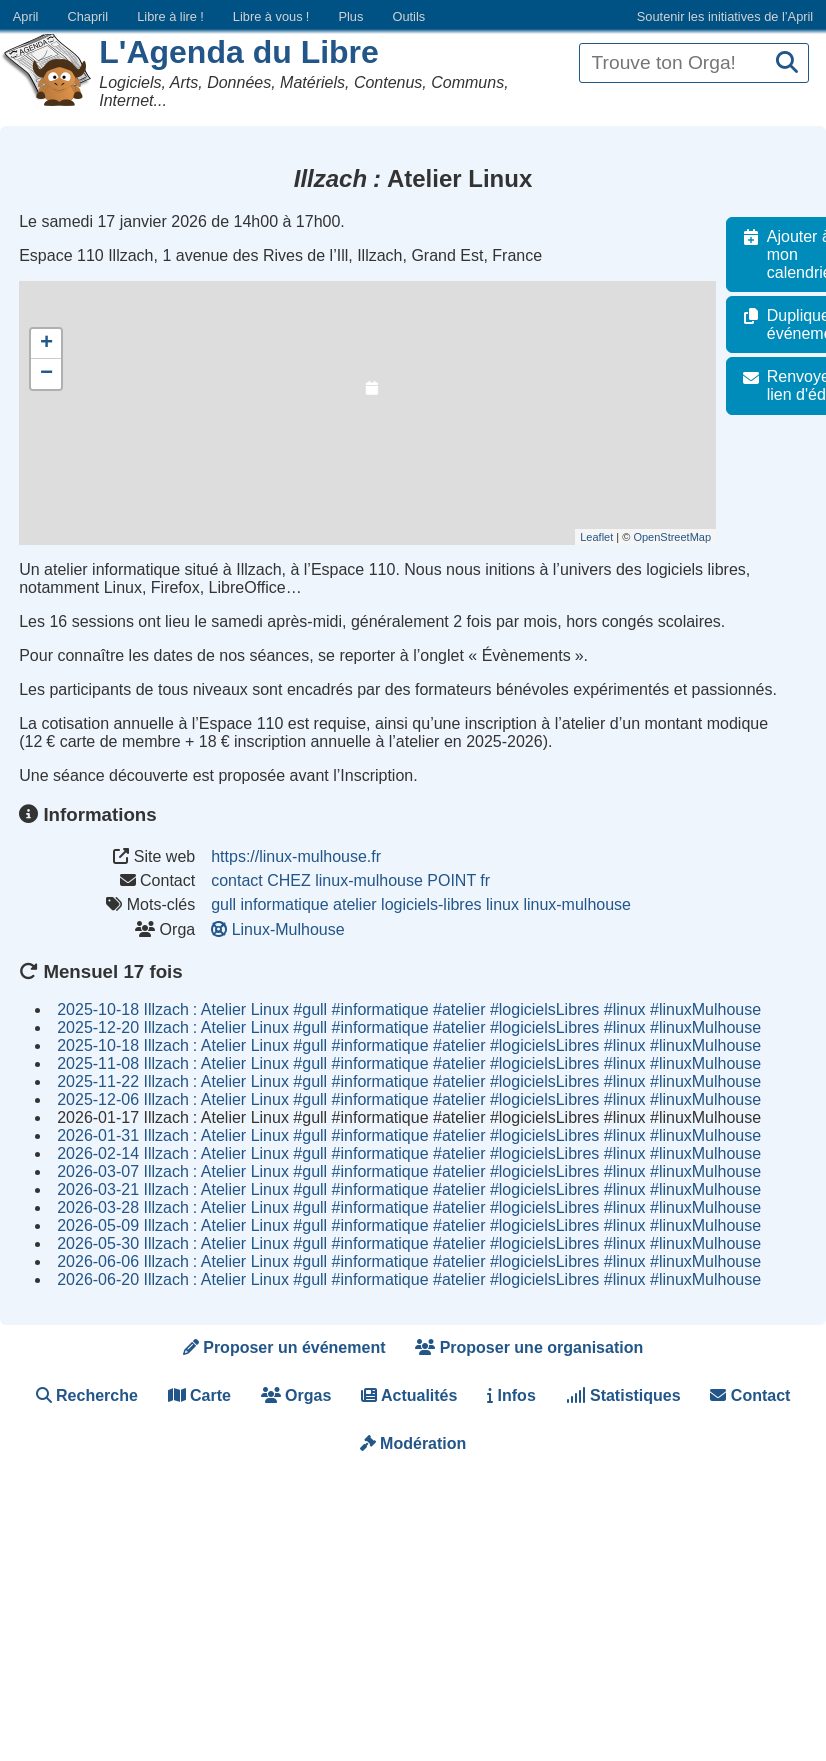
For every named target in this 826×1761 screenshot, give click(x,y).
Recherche (87, 1395)
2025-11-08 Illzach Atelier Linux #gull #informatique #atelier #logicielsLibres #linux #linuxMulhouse (409, 1063)
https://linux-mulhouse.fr (296, 856)
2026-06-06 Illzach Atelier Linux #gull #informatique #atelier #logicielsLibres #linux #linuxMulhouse (409, 1261)
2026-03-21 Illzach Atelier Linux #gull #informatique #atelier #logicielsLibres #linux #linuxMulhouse (409, 1189)
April (26, 16)
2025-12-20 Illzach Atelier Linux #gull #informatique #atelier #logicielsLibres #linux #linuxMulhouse (409, 1027)
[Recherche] (787, 63)
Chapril (88, 16)
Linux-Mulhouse (280, 929)
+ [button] (46, 344)
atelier (355, 904)
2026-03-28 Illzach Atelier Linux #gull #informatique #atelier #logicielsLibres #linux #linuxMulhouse (409, 1207)
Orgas (296, 1395)
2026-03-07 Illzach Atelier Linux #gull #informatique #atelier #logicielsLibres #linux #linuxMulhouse (409, 1171)
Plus (350, 16)
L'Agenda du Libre (239, 52)
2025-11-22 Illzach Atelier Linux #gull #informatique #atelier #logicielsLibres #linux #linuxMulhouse (409, 1081)
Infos (511, 1395)
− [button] (46, 374)
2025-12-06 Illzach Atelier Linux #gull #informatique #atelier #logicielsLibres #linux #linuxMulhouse (409, 1099)
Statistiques (623, 1395)
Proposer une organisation (529, 1347)
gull (223, 904)
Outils (408, 16)
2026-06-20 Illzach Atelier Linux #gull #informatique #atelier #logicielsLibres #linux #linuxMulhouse (409, 1279)
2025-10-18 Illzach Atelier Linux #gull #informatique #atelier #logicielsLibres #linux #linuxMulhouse (409, 1009)
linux (502, 904)
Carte (199, 1395)
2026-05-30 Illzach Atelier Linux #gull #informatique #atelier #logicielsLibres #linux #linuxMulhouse (409, 1243)
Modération (413, 1443)
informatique (285, 904)
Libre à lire (170, 16)
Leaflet (607, 537)
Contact (750, 1395)
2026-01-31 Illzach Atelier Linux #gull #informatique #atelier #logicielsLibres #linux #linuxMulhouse (409, 1135)
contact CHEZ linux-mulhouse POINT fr (350, 880)
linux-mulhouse (577, 904)
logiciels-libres (431, 904)
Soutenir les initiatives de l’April (725, 16)
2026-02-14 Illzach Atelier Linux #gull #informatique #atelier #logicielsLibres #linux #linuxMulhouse (409, 1153)
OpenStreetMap (683, 537)
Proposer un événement (284, 1347)
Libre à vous (271, 16)
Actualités (409, 1395)
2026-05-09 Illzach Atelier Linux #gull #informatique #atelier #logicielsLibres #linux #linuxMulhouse (409, 1225)
